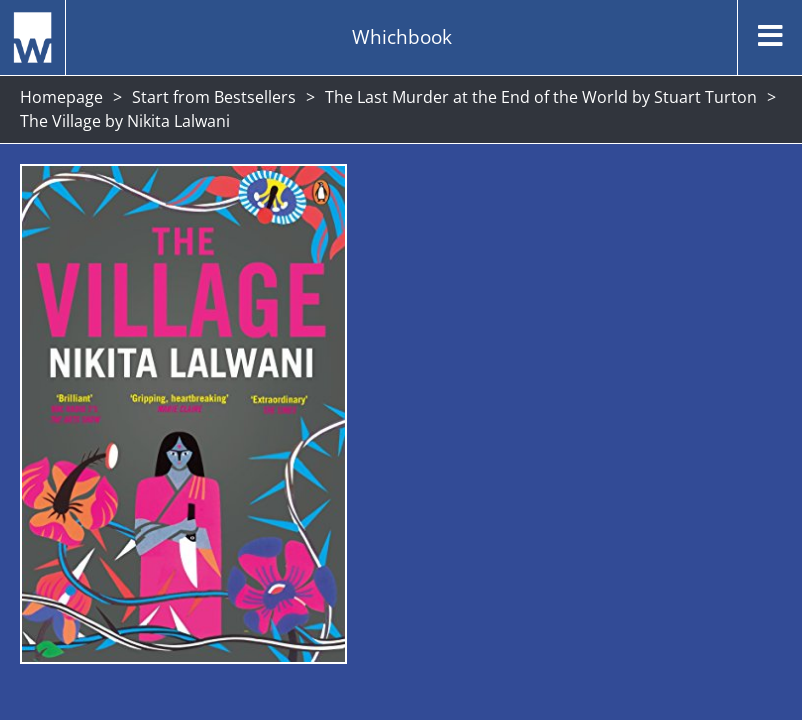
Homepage (61, 97)
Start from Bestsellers (214, 97)
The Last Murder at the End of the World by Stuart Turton (541, 97)
